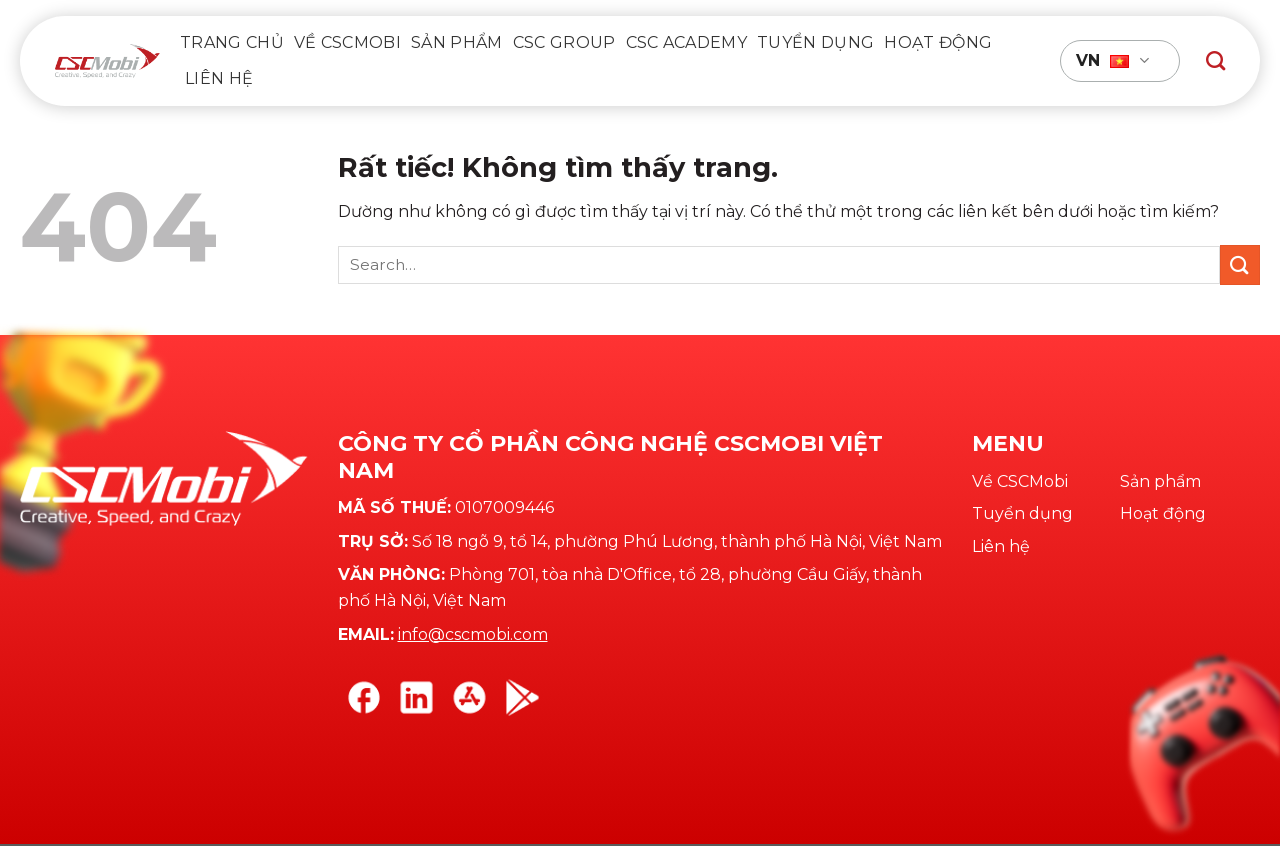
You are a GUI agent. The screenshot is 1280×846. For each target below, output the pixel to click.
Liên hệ (219, 78)
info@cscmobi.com (473, 634)
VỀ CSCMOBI (347, 42)
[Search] (1215, 60)
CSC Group (564, 42)
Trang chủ (232, 42)
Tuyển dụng (815, 42)
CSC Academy (687, 42)
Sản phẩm (457, 42)
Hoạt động (938, 42)
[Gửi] (1240, 264)
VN (1113, 61)
